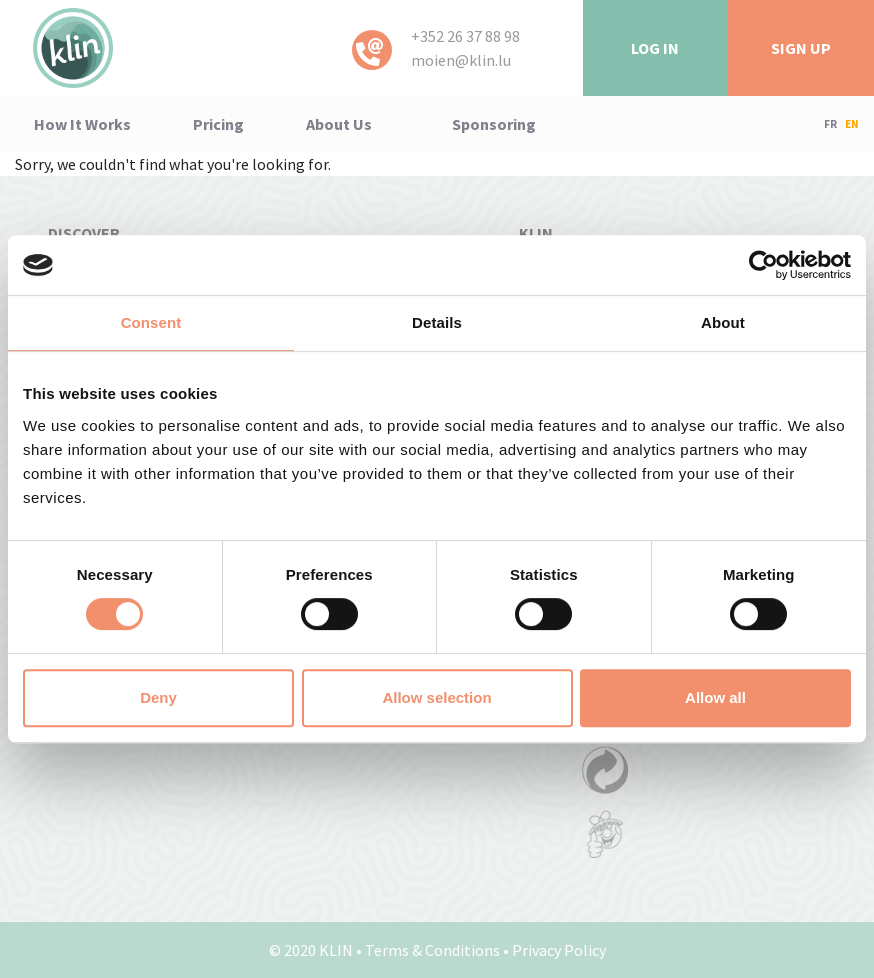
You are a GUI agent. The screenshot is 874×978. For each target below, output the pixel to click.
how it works (82, 124)
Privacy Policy (559, 950)
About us (339, 124)
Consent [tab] (151, 322)
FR (830, 124)
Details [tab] (437, 322)
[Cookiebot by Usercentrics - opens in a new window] (763, 265)
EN (852, 124)
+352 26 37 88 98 (465, 36)
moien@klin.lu (461, 60)
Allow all (715, 697)
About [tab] (723, 322)
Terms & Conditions (432, 950)
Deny (158, 697)
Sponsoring (494, 124)
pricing (218, 124)
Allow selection (436, 697)
